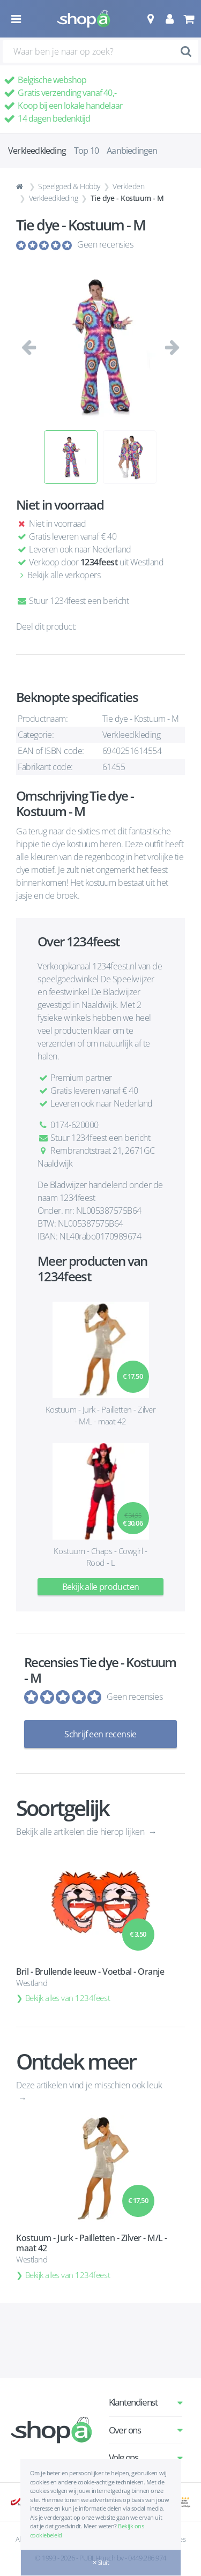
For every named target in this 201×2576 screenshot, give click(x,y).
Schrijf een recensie (100, 1734)
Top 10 (86, 150)
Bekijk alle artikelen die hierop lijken (81, 1832)
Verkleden (128, 186)
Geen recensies (105, 244)
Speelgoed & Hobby (69, 186)
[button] (150, 18)
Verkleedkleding (53, 198)
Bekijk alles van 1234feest (67, 1997)
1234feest (99, 562)
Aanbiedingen (132, 150)
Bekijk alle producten (100, 1587)
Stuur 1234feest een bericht (72, 601)
